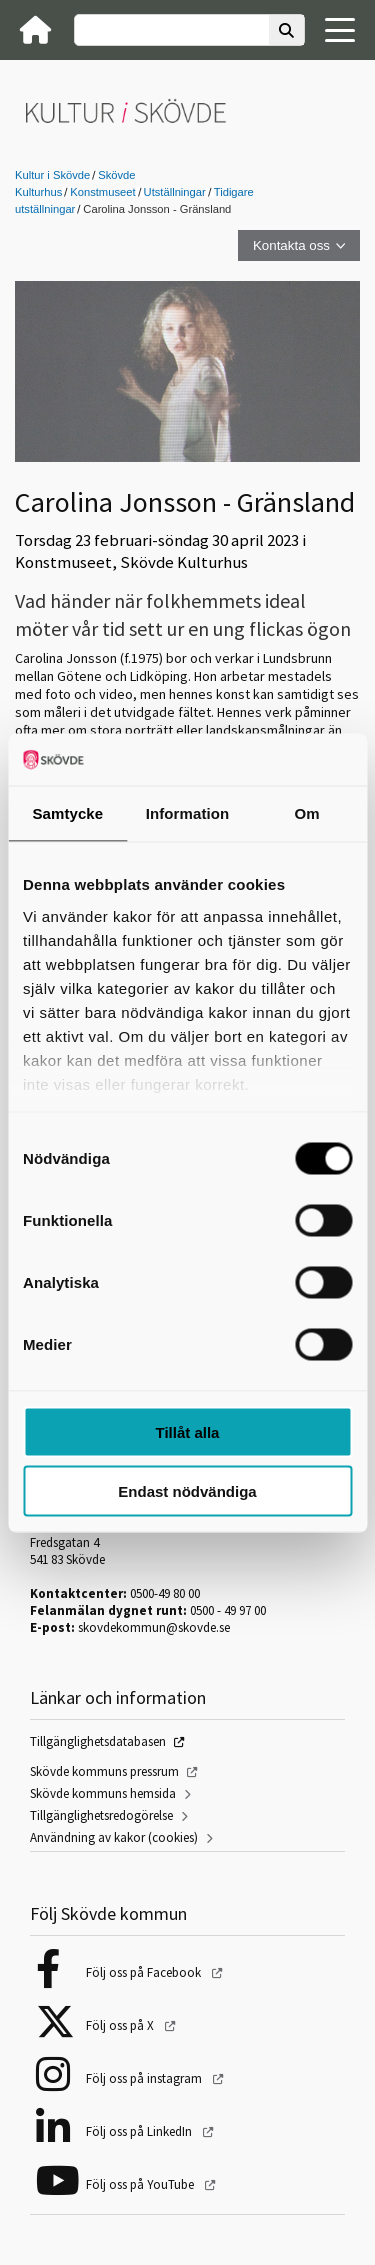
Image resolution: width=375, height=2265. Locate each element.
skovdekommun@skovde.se (154, 1627)
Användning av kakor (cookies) (114, 1837)
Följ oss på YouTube (141, 2184)
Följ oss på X (121, 2025)
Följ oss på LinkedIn (140, 2131)
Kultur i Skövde (52, 175)
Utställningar (175, 192)
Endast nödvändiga (187, 1490)
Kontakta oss (291, 245)
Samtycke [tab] (67, 813)
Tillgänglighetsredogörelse (101, 1815)
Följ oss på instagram (145, 2078)
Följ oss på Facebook (145, 1972)
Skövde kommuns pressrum (104, 1771)
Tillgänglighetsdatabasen (98, 1741)
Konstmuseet (102, 192)
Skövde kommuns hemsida (103, 1793)
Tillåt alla (188, 1432)
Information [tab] (188, 813)
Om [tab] (307, 813)
